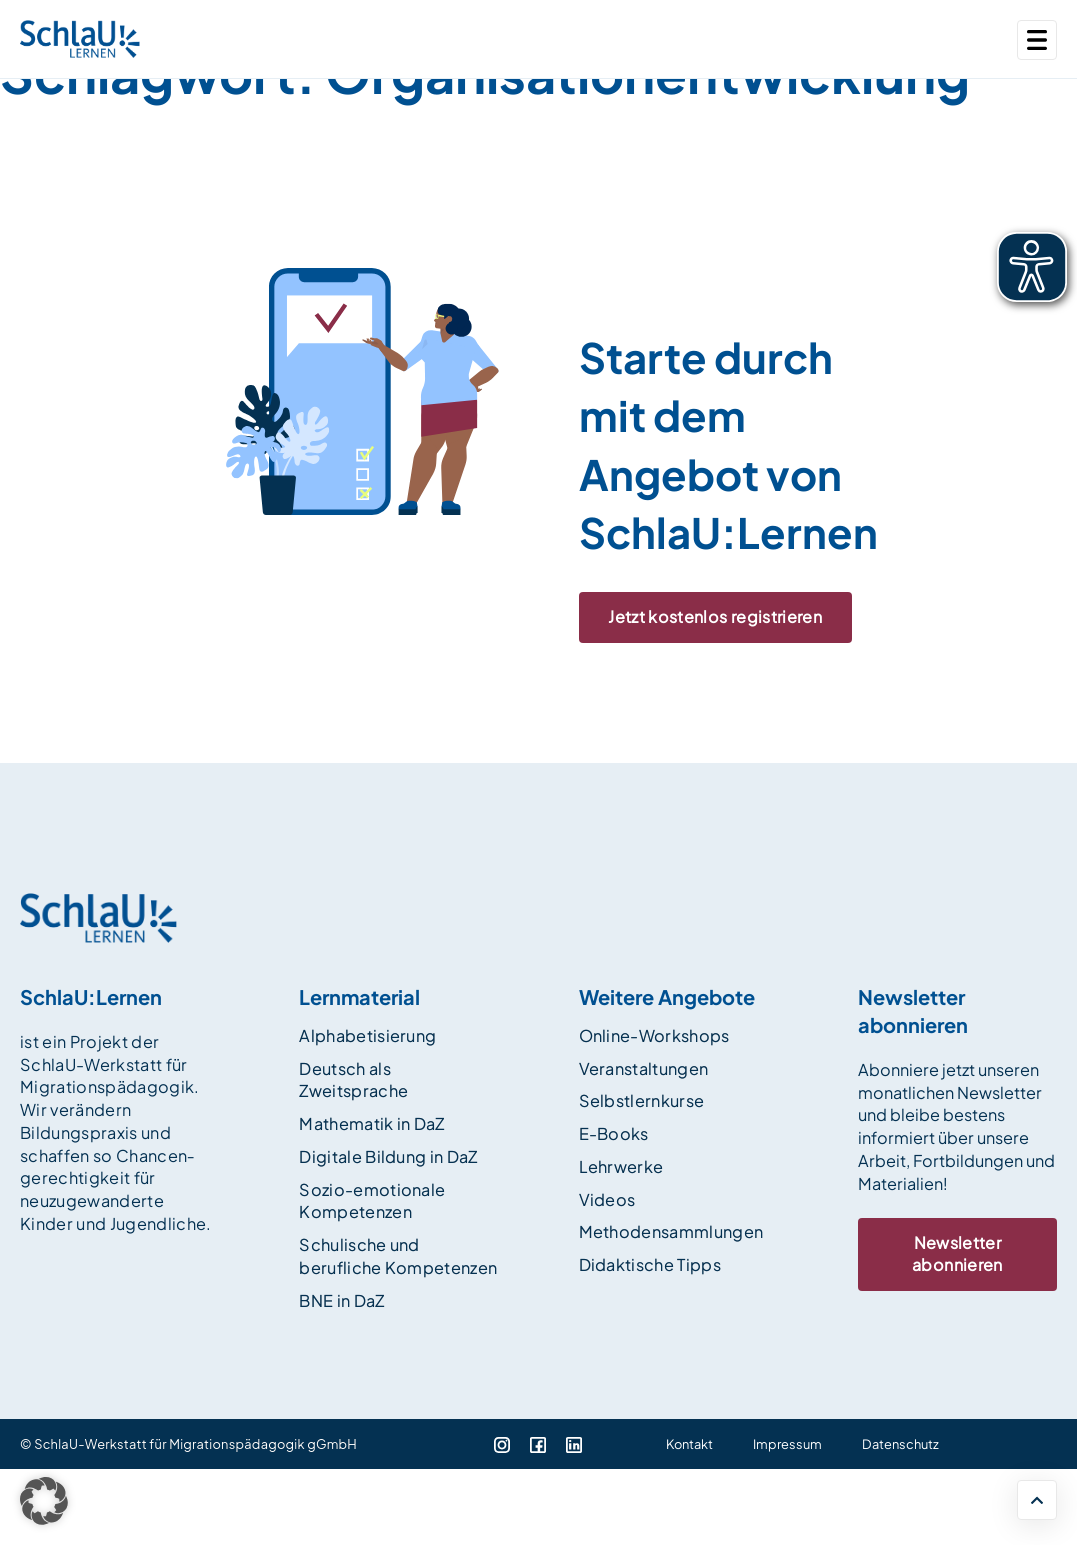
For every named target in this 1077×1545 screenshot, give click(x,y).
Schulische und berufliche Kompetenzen (398, 1282)
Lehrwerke (621, 1192)
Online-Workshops (654, 1061)
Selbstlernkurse (642, 1127)
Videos (607, 1225)
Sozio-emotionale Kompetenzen (372, 1227)
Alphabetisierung (367, 1061)
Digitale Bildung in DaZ (388, 1182)
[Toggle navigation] (1037, 40)
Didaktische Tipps (650, 1290)
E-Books (614, 1159)
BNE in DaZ (341, 1326)
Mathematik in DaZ (372, 1149)
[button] (44, 1501)
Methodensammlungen (671, 1258)
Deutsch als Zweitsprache (353, 1106)
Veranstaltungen (644, 1094)
